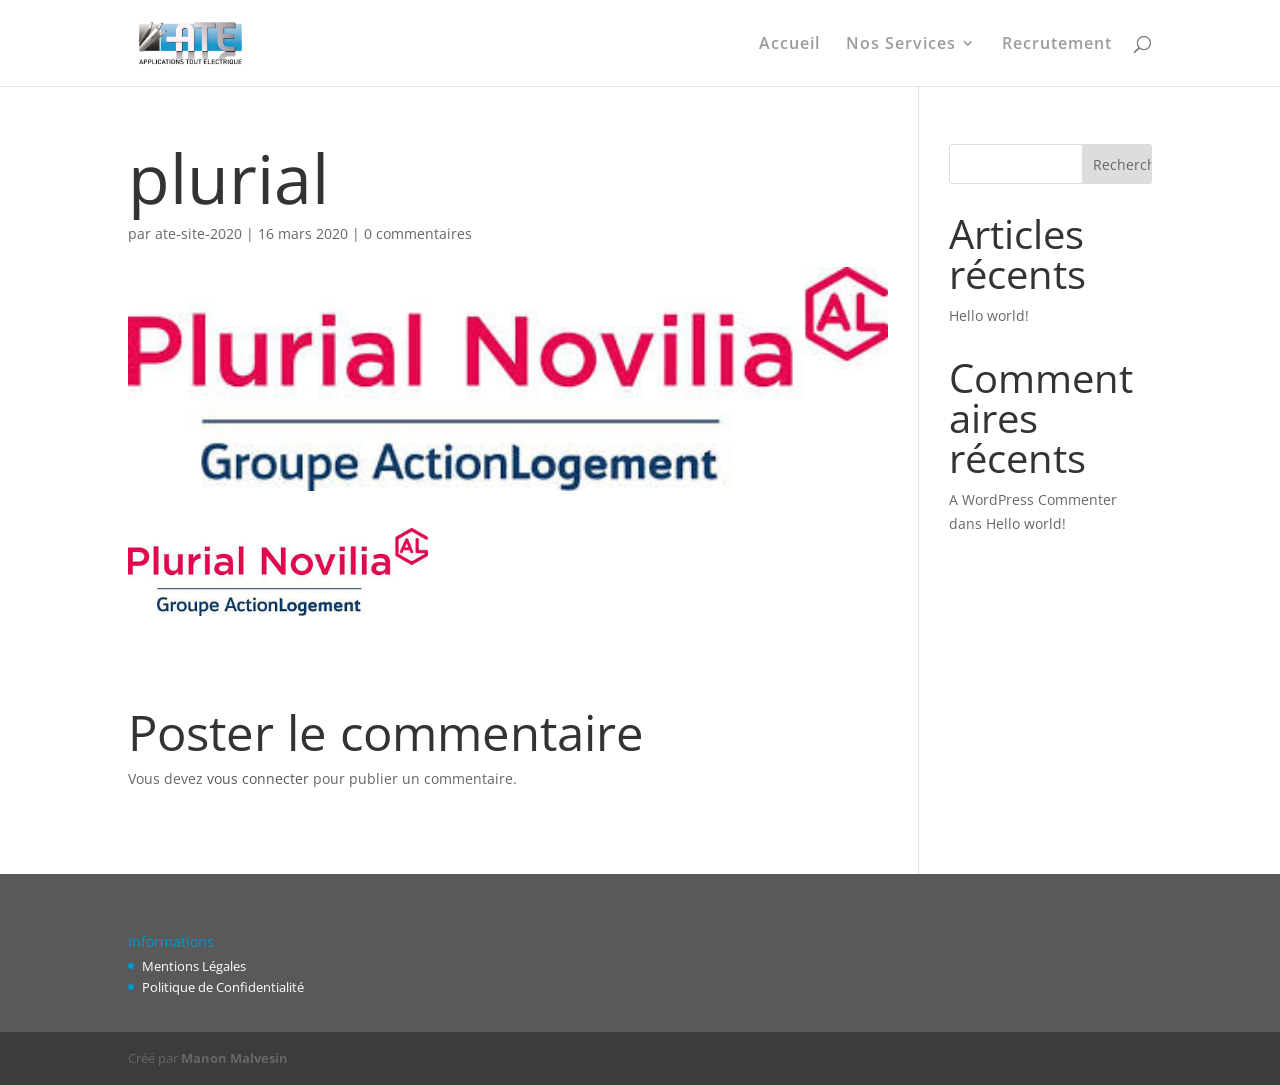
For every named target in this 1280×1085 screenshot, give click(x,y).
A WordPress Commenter (1033, 499)
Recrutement (1057, 45)
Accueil (789, 45)
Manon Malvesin (234, 1058)
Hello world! (989, 315)
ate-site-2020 (198, 233)
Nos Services (901, 45)
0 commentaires (418, 233)
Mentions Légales (194, 966)
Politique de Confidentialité (223, 987)
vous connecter (258, 778)
